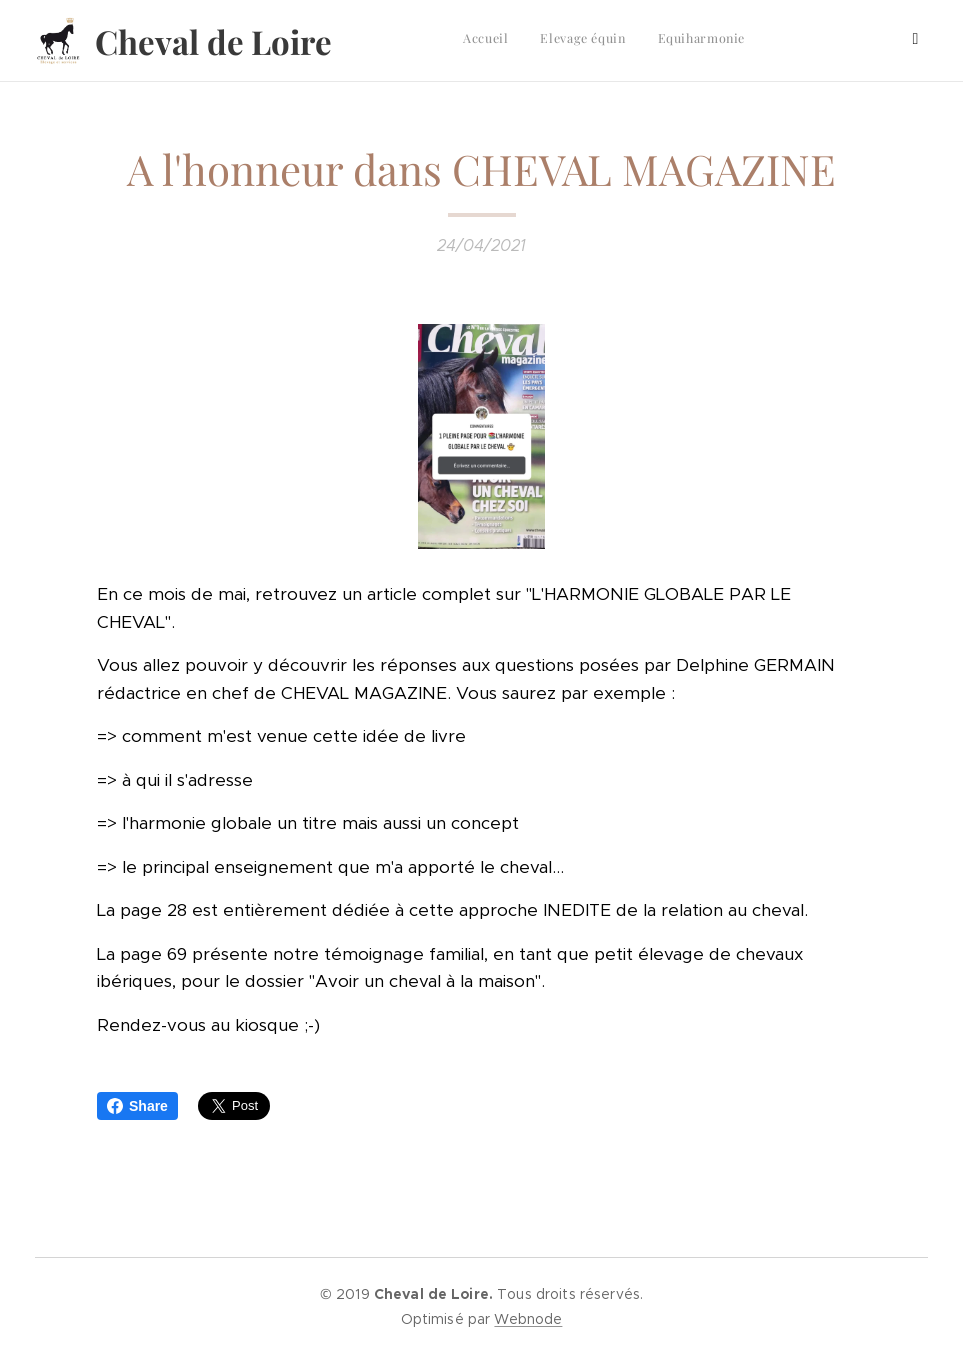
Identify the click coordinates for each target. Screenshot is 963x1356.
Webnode (528, 1319)
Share (137, 1106)
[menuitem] (677, 41)
